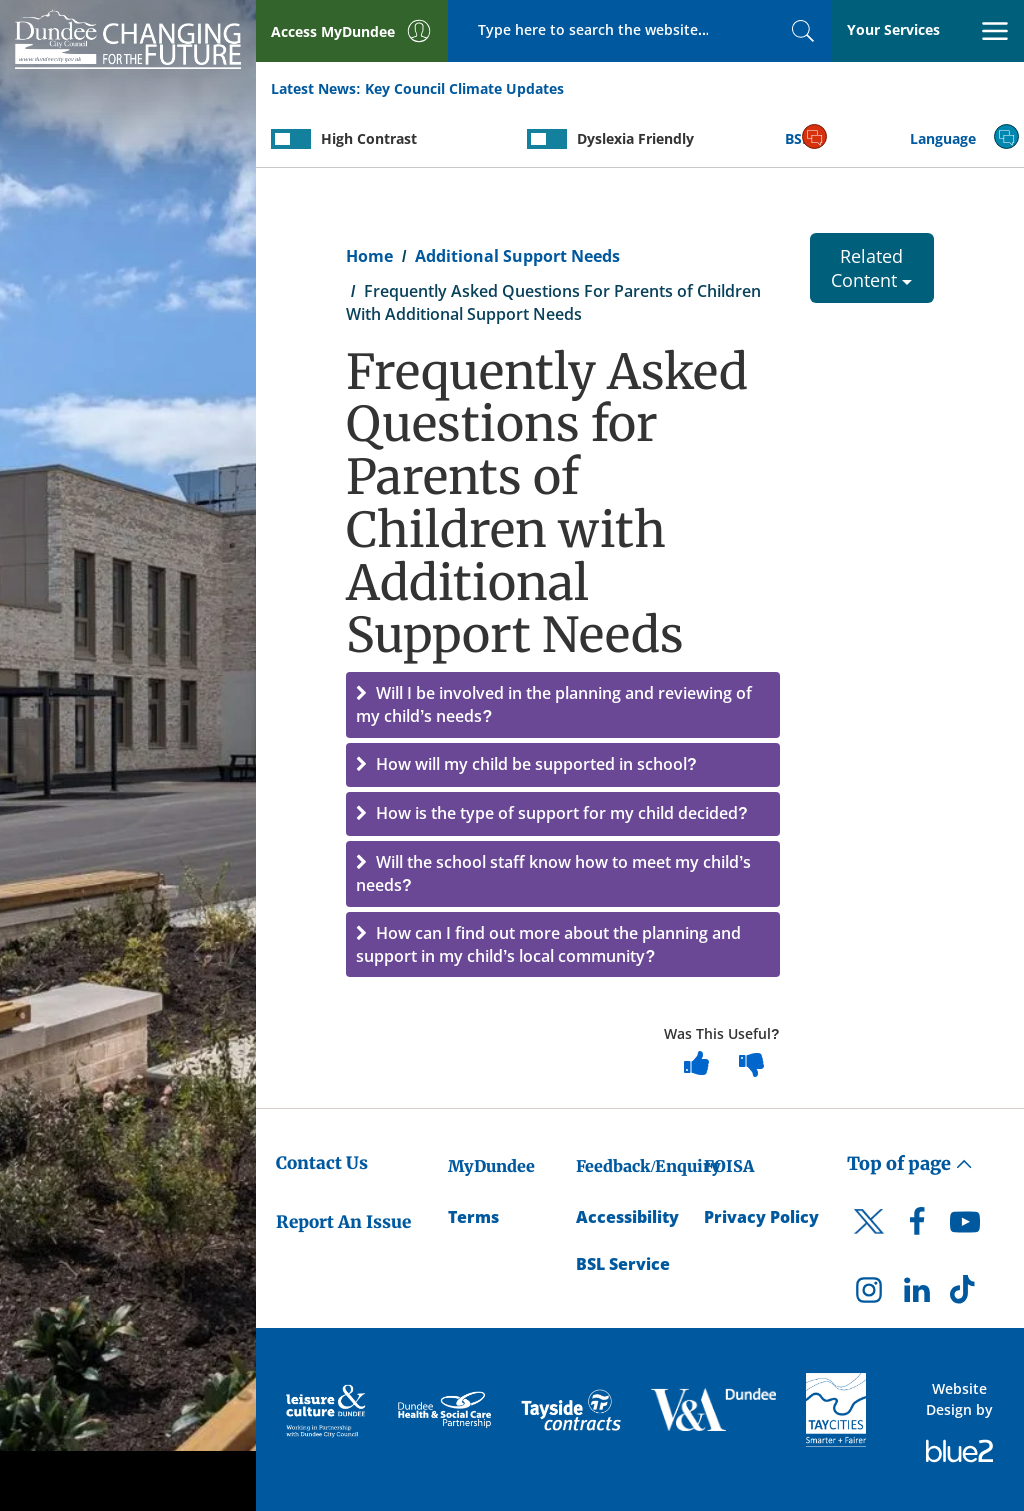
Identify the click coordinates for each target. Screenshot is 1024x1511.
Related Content (871, 268)
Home (369, 256)
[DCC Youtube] (965, 1227)
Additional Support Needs (517, 256)
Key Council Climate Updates (464, 88)
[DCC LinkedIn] (917, 1295)
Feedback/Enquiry (648, 1166)
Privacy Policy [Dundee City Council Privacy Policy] (761, 1217)
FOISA (729, 1166)
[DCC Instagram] (869, 1295)
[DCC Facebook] (917, 1227)
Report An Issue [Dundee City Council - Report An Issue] (343, 1222)
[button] (563, 705)
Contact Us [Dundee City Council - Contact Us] (322, 1163)
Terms (473, 1217)
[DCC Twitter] (869, 1239)
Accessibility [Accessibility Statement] (627, 1217)
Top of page (910, 1163)
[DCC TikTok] (965, 1295)
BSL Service (623, 1264)
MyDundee (491, 1166)
